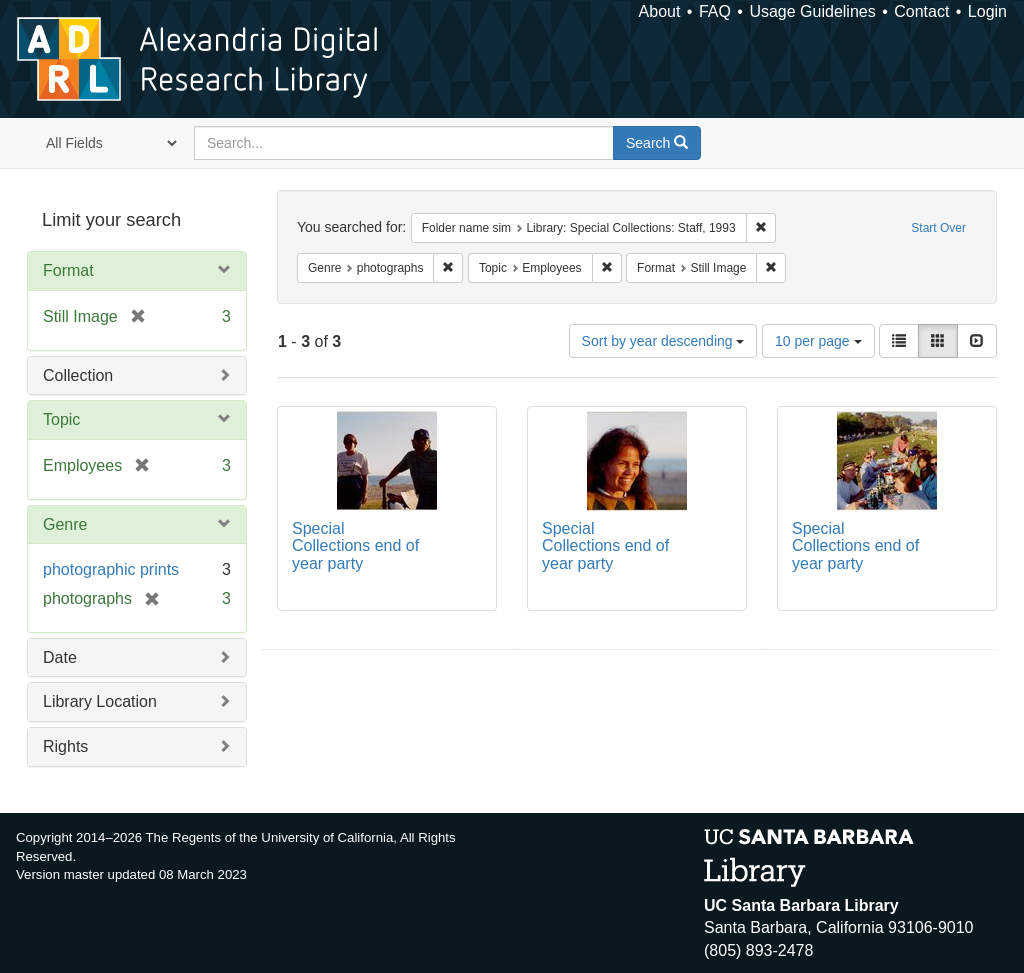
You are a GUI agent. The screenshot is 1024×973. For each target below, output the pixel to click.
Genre (65, 524)
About (660, 11)
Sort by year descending (663, 341)
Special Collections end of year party (355, 546)
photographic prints (111, 569)
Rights (65, 746)
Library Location (100, 701)
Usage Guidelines (812, 11)
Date (60, 657)
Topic (61, 419)
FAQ (715, 11)
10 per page (818, 341)
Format (68, 270)
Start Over (938, 228)
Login (987, 11)
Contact (921, 11)
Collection (78, 375)
